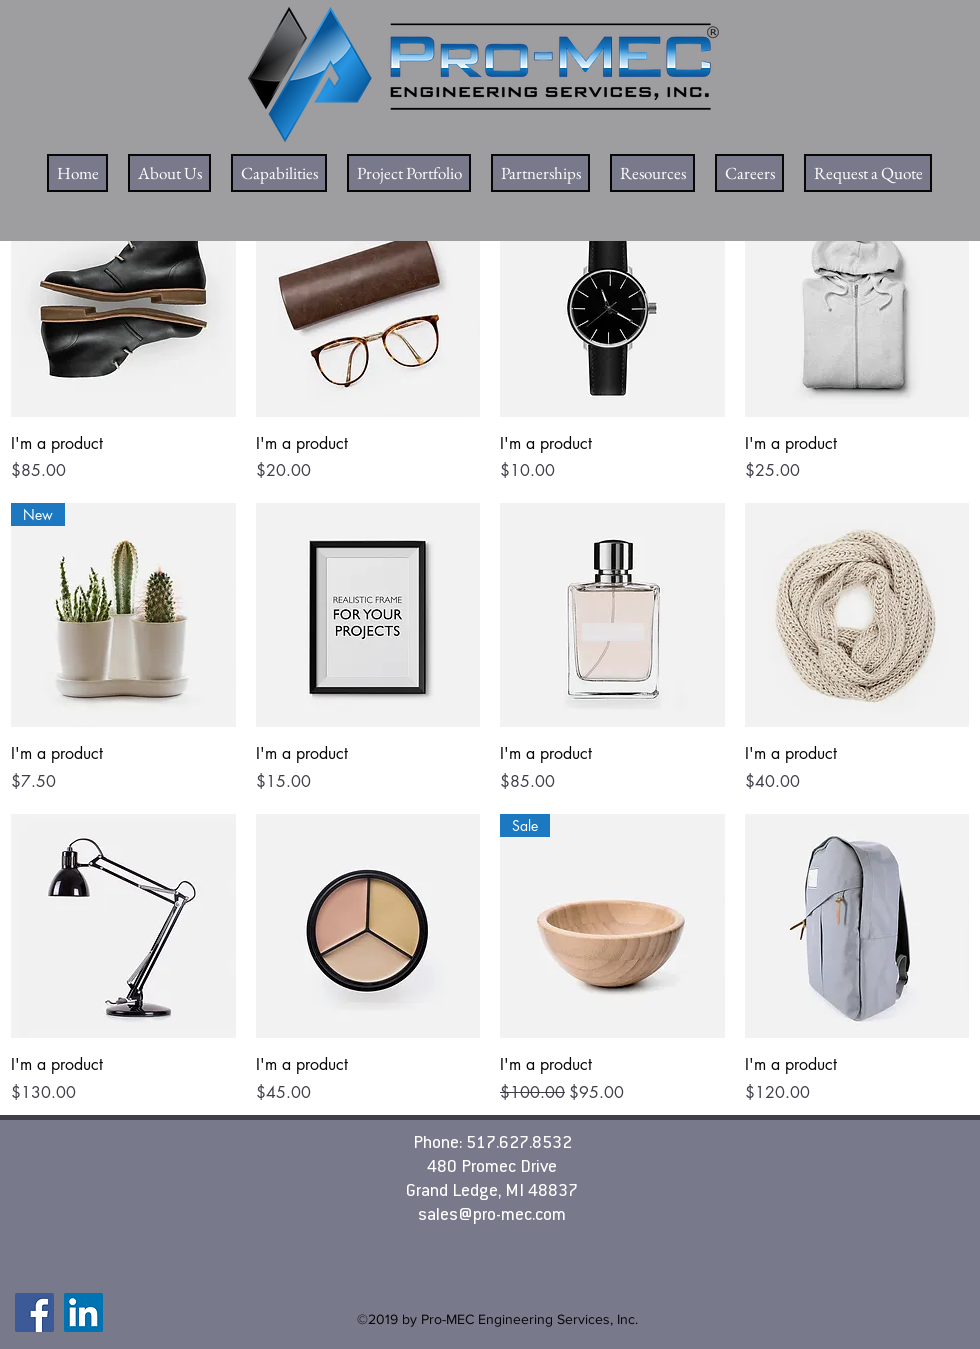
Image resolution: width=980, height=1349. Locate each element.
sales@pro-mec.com (492, 1216)
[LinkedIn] (83, 1312)
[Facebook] (34, 1312)
